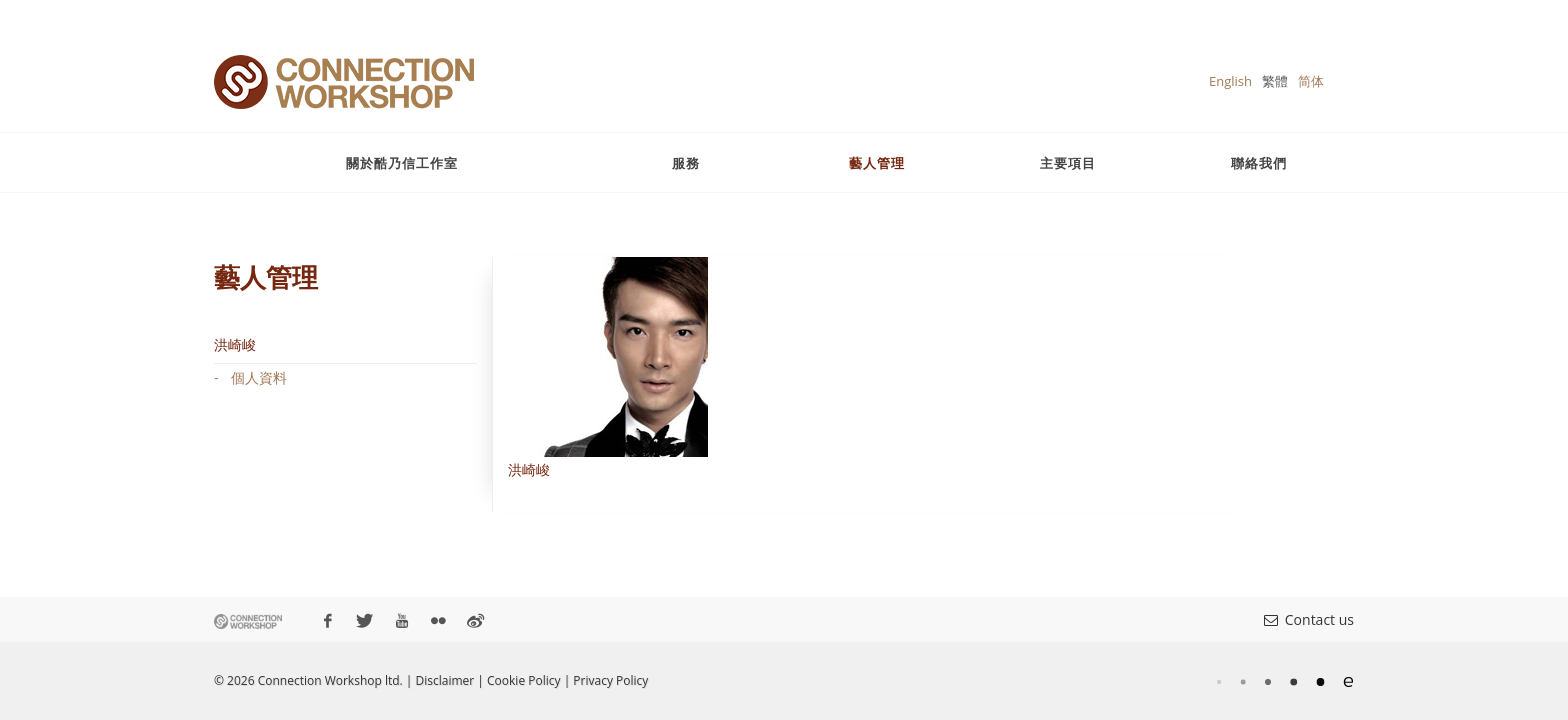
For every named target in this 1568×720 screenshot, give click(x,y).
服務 (686, 163)
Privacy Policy (610, 680)
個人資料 (259, 377)
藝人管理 (877, 163)
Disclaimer (445, 680)
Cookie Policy (523, 680)
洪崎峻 (235, 344)
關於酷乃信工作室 (402, 163)
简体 (1311, 81)
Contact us (1309, 619)
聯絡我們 (1259, 163)
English (1230, 81)
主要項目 (1068, 163)
